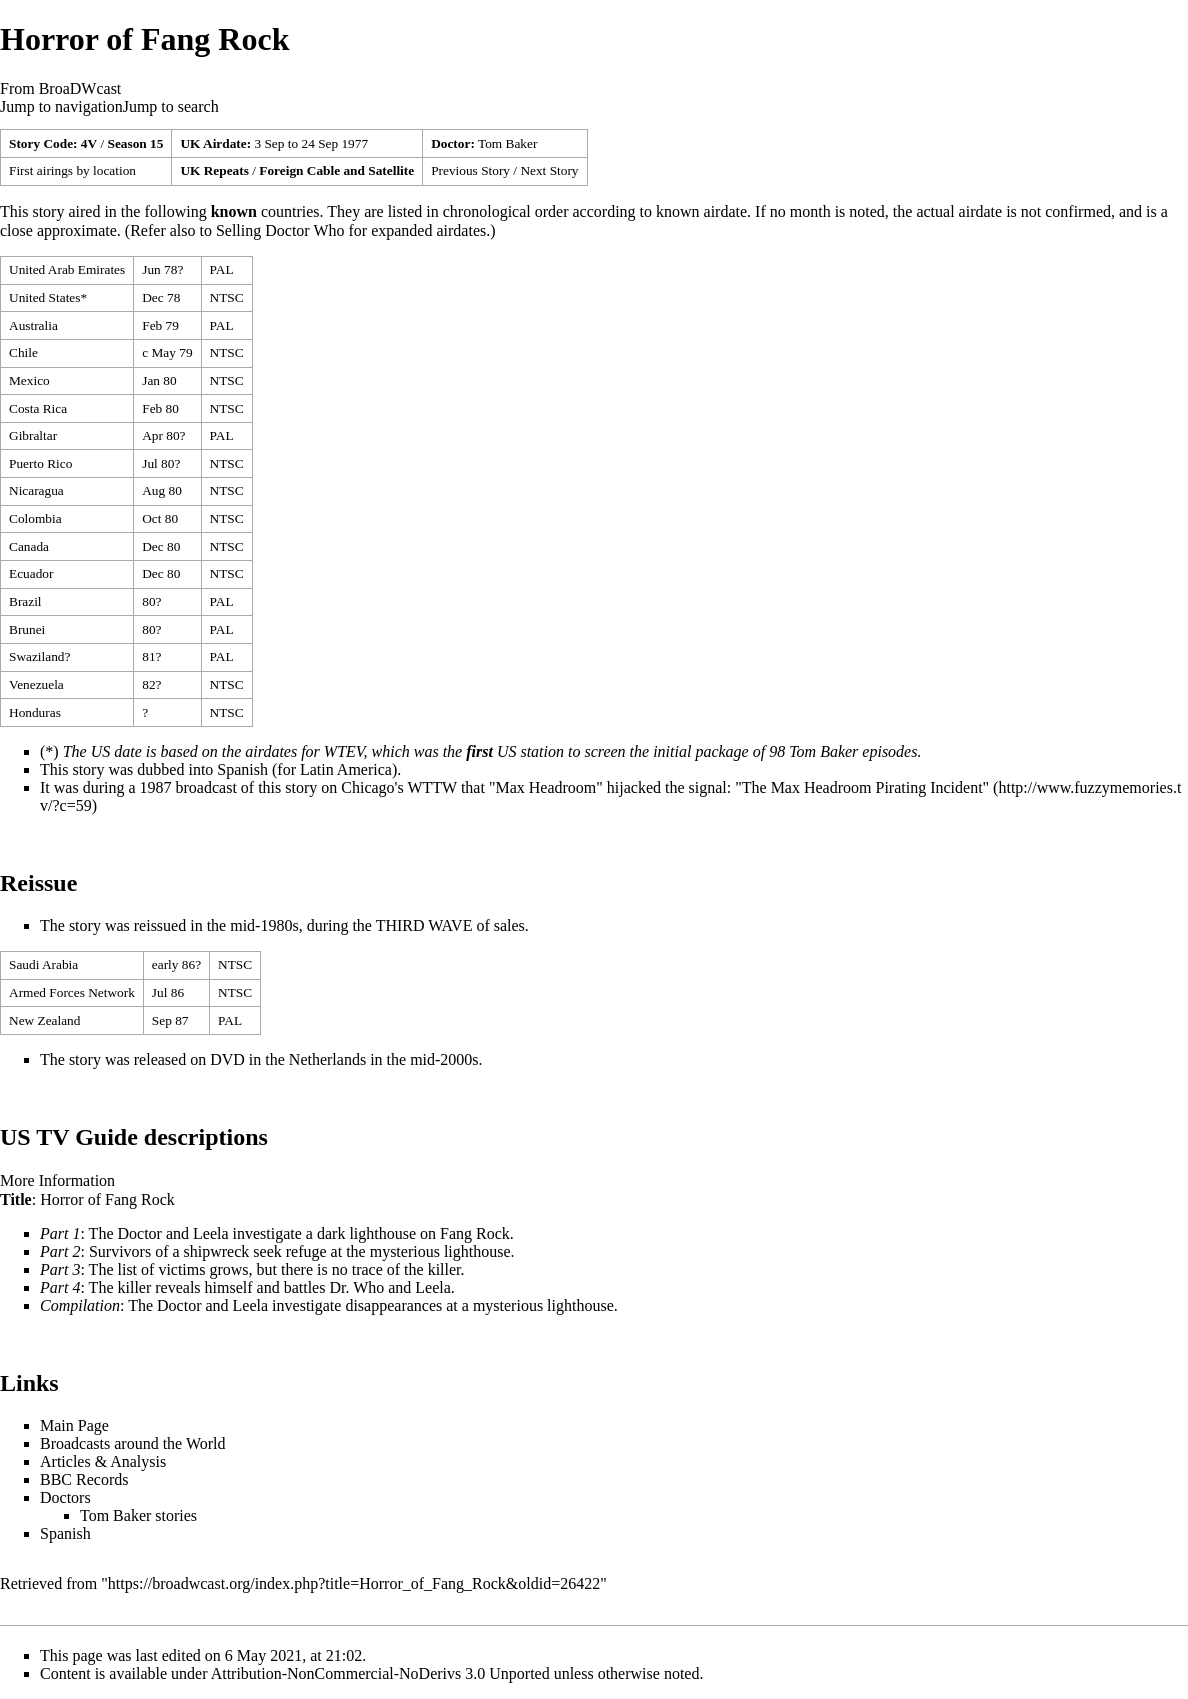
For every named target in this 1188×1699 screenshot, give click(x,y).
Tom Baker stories (138, 1515)
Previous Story (470, 170)
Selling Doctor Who (280, 230)
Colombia (35, 518)
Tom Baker (507, 143)
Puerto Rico (40, 463)
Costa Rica (38, 408)
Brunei (27, 629)
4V (89, 143)
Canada (29, 546)
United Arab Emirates (67, 269)
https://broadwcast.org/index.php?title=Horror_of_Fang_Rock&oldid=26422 (354, 1583)
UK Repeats (214, 170)
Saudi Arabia (43, 964)
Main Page (74, 1425)
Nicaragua (36, 490)
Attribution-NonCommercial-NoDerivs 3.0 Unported (380, 1673)
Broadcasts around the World (132, 1443)
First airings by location (72, 170)
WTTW (431, 787)
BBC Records (84, 1479)
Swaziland (37, 656)
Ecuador (31, 573)
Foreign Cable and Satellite (336, 170)
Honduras (35, 712)
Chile (23, 352)
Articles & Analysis (103, 1461)
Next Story (549, 170)
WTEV (344, 751)
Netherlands (327, 1059)
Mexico (29, 380)
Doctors (65, 1497)
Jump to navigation (61, 106)
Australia (33, 325)
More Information (57, 1180)
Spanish (242, 769)
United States (44, 297)
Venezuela (36, 684)
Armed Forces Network (72, 992)
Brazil (25, 601)
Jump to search (171, 106)
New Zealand (44, 1020)
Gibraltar (33, 435)
